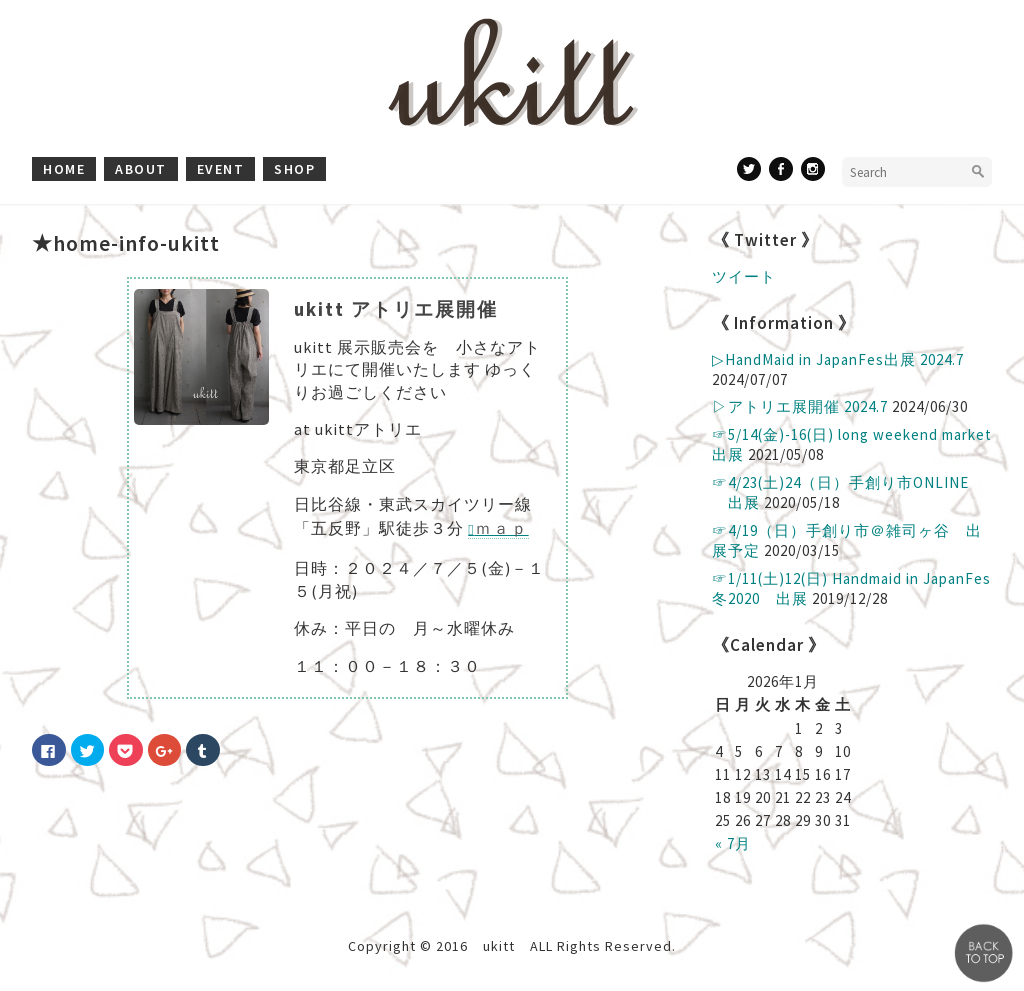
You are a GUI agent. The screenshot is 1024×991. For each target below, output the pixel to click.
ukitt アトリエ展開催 (396, 309)
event (221, 169)
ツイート (744, 276)
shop (294, 169)
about (141, 169)
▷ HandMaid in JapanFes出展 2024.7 (838, 359)
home (64, 169)
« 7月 (733, 843)
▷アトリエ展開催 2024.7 (800, 406)
